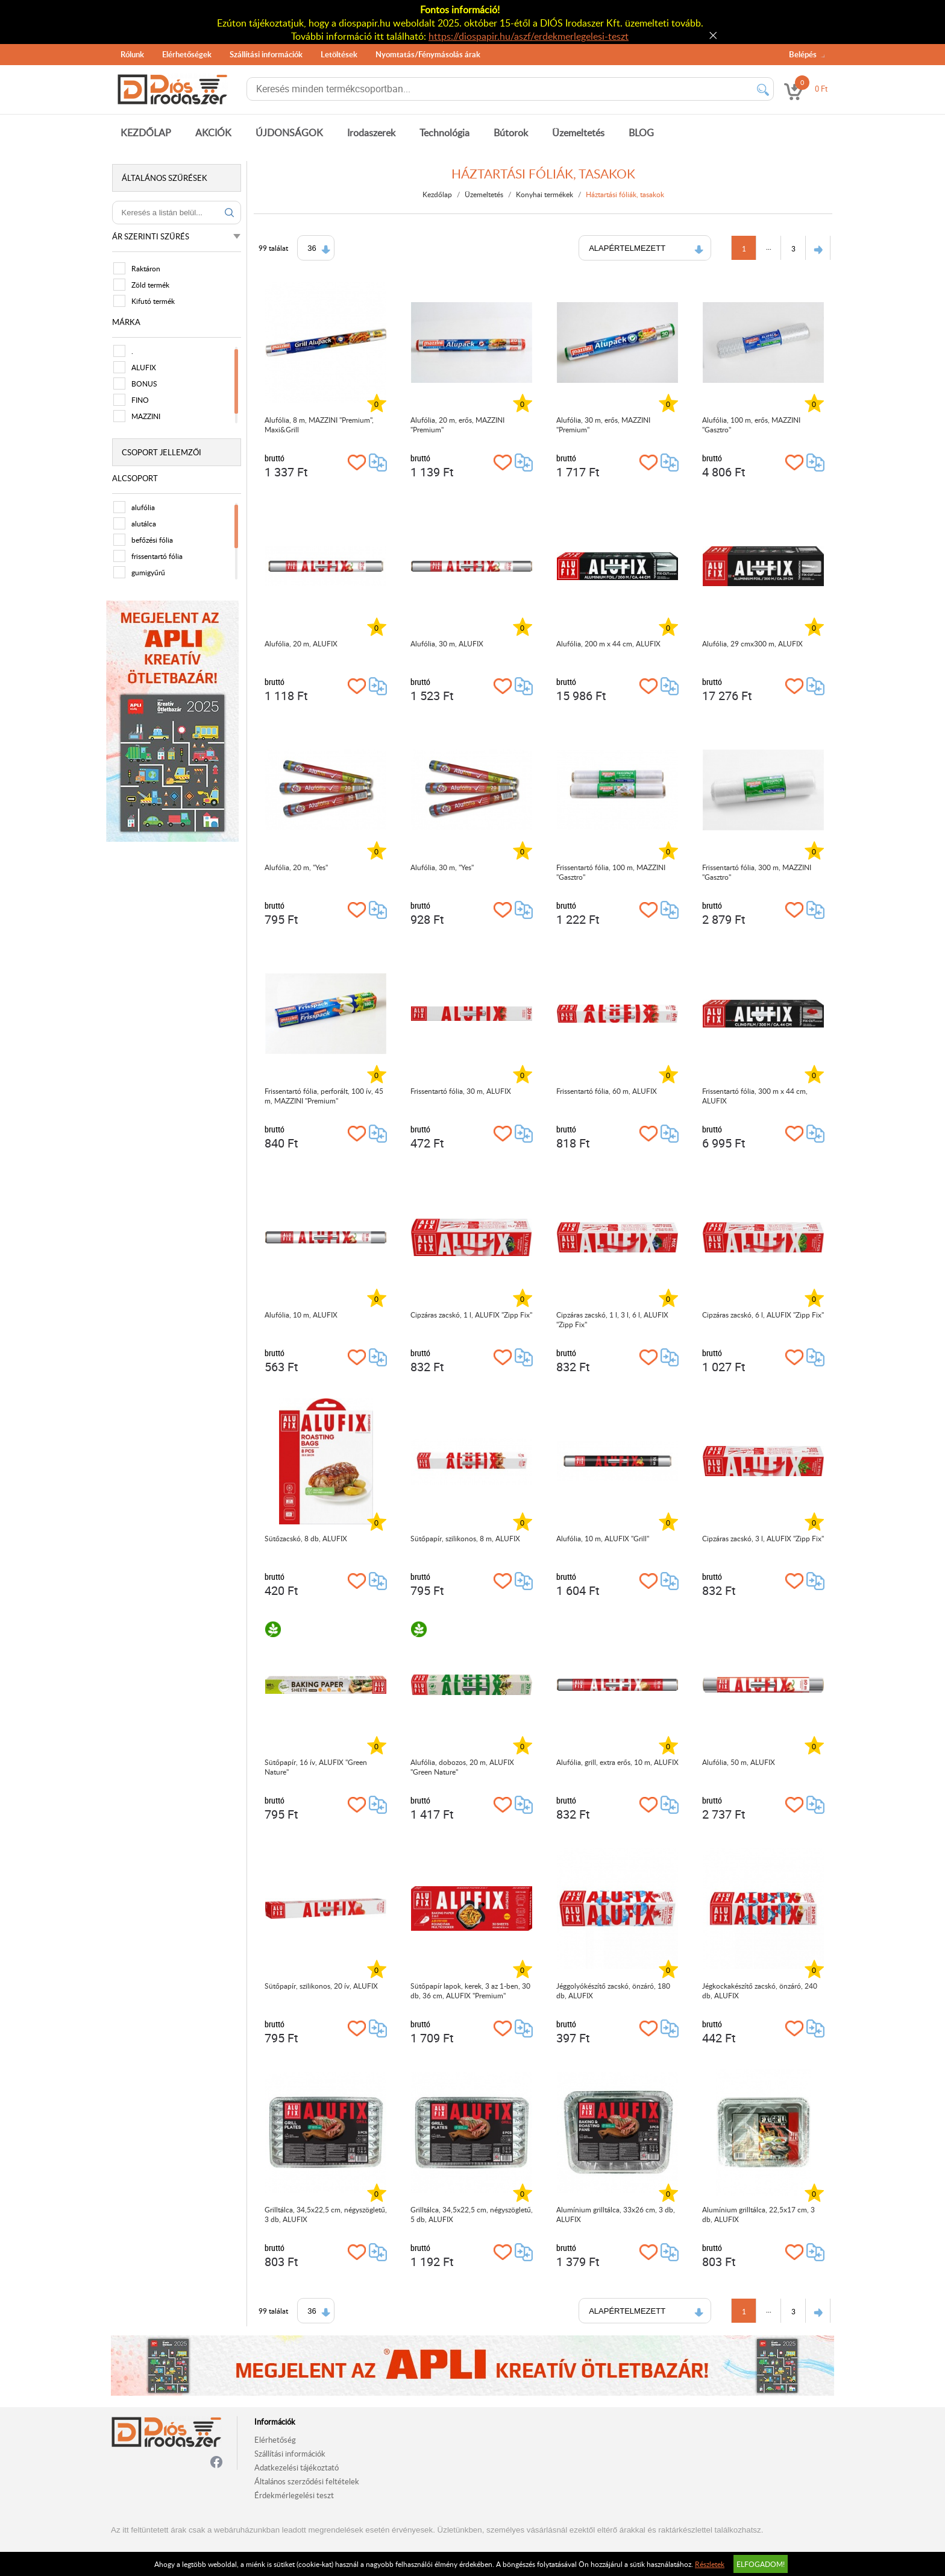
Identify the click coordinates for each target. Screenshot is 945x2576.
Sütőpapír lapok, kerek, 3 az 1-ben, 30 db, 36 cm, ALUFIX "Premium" (472, 1990)
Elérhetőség (275, 2439)
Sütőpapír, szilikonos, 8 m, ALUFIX (466, 1538)
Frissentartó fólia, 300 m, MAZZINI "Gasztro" (757, 872)
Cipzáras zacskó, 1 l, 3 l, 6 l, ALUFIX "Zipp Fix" (613, 1319)
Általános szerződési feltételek (306, 2481)
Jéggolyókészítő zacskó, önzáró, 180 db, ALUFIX (614, 1990)
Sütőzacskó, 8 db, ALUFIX (307, 1538)
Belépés (803, 54)
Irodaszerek (371, 132)
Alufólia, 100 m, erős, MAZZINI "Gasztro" (752, 424)
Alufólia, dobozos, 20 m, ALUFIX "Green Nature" (463, 1766)
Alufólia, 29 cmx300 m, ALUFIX (753, 643)
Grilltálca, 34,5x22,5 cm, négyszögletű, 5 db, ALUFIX (473, 2214)
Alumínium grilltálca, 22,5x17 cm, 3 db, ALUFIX (759, 2214)
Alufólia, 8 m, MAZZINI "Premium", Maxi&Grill (320, 424)
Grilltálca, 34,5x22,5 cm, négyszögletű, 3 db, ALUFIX (327, 2214)
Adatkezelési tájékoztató (296, 2467)
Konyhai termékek (545, 194)
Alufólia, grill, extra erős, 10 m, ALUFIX (618, 1762)
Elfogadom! (760, 2564)
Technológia (444, 132)
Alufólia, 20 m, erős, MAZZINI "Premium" (459, 424)
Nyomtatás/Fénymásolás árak (427, 54)
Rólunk (132, 54)
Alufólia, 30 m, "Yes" (443, 867)
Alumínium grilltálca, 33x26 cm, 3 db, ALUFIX (616, 2214)
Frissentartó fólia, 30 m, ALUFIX (462, 1091)
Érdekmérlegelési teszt (294, 2495)
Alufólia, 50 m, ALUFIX (739, 1762)
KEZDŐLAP (146, 132)
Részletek (709, 2564)
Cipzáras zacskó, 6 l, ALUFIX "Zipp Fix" (764, 1314)
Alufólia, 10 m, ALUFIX (302, 1314)
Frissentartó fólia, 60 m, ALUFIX (607, 1091)
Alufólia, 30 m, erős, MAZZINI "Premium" (604, 424)
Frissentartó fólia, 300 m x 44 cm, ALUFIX (756, 1095)
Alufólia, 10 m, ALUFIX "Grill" (603, 1538)
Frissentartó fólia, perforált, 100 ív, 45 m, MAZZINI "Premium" (325, 1095)
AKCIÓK (213, 132)
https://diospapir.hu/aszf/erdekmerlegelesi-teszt (529, 36)
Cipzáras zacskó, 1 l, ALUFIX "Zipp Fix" (472, 1314)
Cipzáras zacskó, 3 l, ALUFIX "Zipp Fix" (764, 1538)
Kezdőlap (438, 194)
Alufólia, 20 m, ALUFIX (302, 643)
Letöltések (339, 54)
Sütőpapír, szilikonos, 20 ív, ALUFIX (322, 1985)
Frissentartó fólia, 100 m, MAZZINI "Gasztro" (612, 872)
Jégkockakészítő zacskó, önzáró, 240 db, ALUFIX (760, 1990)
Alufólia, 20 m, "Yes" (297, 867)
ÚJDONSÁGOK (289, 132)
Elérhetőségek (187, 54)
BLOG (641, 132)
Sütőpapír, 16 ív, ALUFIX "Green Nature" (317, 1766)
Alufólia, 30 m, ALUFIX (448, 643)
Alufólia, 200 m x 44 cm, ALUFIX (609, 643)
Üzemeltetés (578, 132)
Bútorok (511, 132)
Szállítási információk (266, 54)
